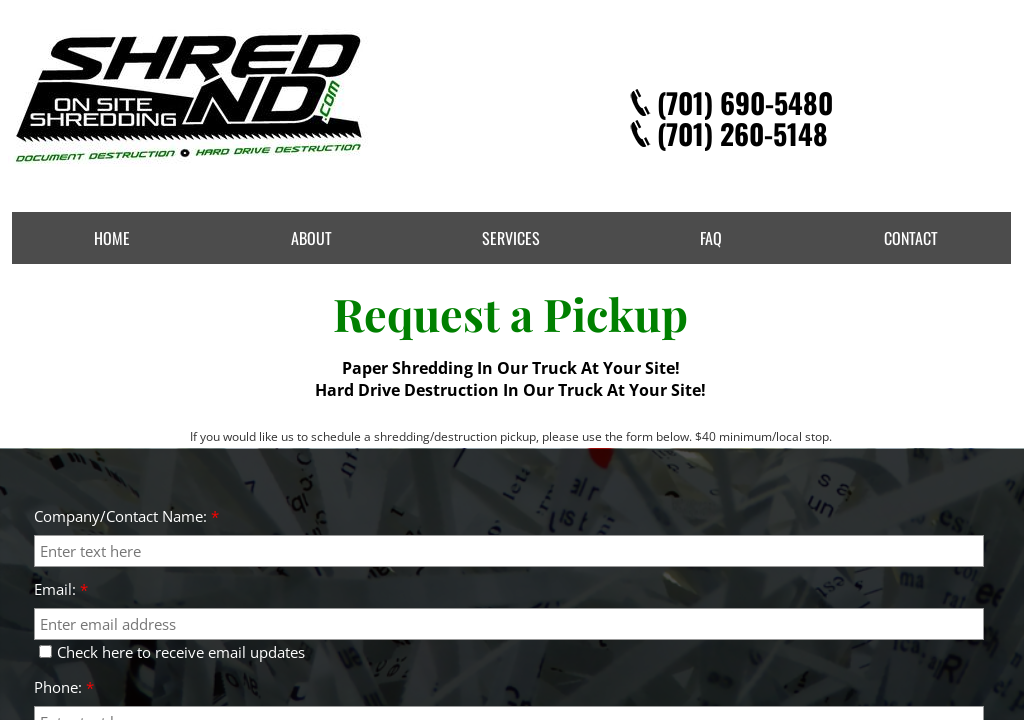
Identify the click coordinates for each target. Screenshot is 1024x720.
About (311, 238)
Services (511, 238)
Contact (911, 238)
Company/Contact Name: (126, 516)
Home (112, 238)
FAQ (711, 238)
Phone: (64, 687)
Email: (61, 589)
